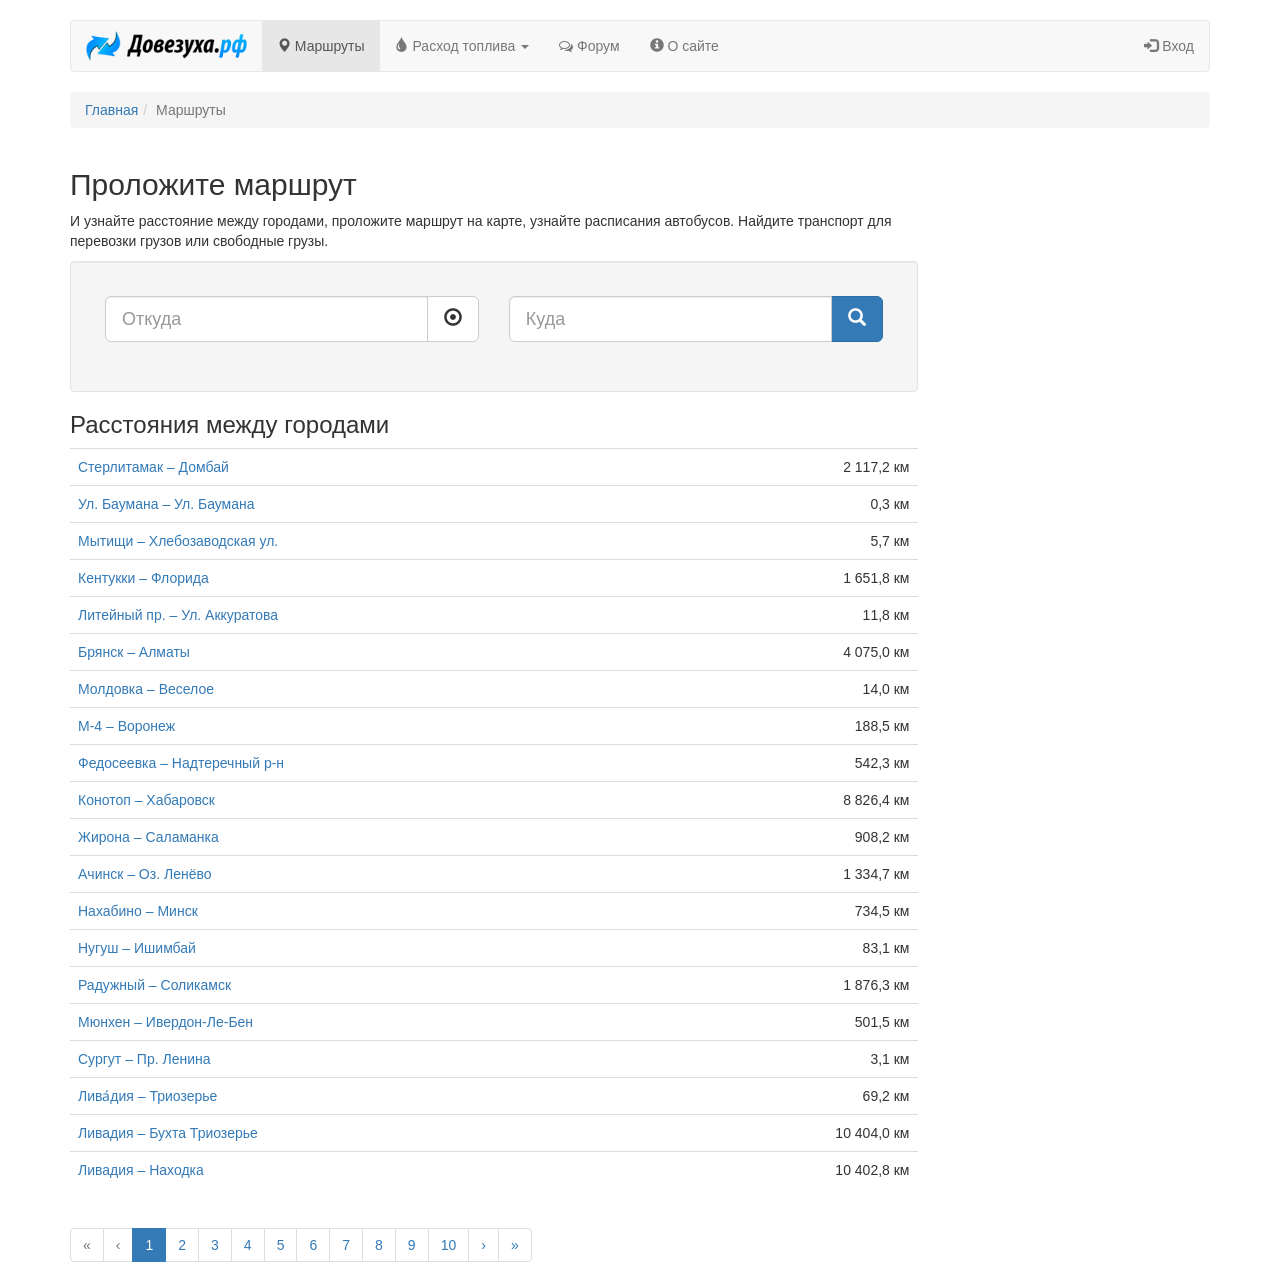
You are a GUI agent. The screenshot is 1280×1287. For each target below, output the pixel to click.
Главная (111, 110)
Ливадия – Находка (141, 1170)
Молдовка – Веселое (146, 689)
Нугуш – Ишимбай (137, 948)
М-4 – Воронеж (126, 726)
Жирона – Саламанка (148, 837)
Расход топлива (462, 46)
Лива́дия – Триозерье (147, 1096)
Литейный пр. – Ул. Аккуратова (178, 615)
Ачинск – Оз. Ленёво (145, 874)
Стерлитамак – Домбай (153, 467)
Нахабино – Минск (138, 911)
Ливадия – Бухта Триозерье (168, 1133)
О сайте (684, 46)
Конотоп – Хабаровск (146, 800)
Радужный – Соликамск (154, 985)
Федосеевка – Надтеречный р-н (181, 763)
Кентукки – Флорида (143, 578)
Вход (1169, 46)
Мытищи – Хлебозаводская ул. (178, 541)
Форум (589, 46)
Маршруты (321, 46)
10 (449, 1245)
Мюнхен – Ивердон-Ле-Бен (165, 1022)
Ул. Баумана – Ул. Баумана (166, 504)
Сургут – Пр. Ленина (144, 1059)
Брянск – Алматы (134, 652)
